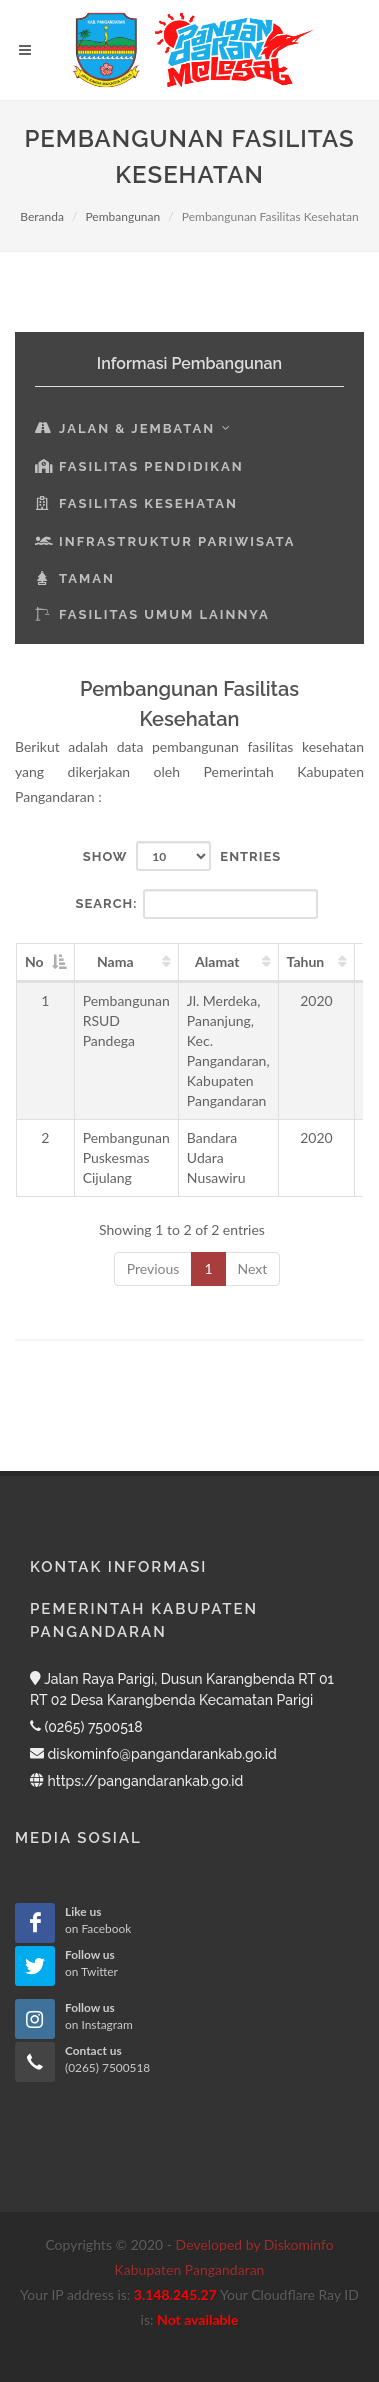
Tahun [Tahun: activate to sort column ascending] (306, 961)
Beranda (42, 216)
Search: (197, 904)
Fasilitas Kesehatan (136, 503)
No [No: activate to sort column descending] (34, 961)
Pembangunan (122, 216)
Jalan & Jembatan (133, 428)
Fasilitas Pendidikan (139, 466)
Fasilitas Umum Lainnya (152, 614)
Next (253, 1268)
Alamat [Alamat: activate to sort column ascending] (217, 961)
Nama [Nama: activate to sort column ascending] (115, 961)
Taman (75, 578)
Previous (153, 1268)
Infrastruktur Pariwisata (165, 541)
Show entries (182, 856)
